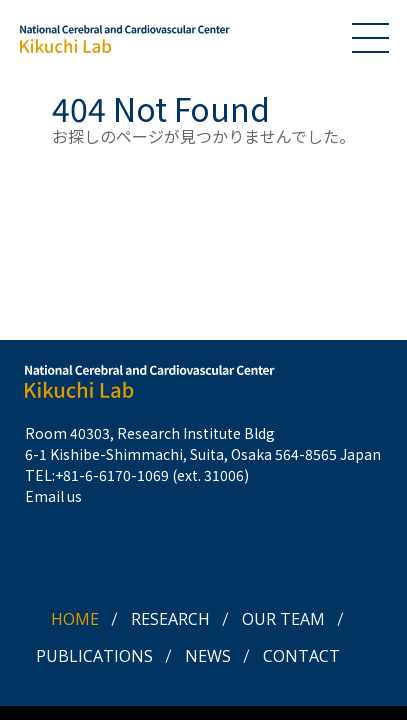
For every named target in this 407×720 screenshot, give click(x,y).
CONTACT (301, 656)
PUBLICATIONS (94, 656)
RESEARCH (170, 619)
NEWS (208, 656)
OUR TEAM (283, 619)
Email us (53, 496)
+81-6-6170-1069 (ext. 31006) (152, 475)
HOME (75, 619)
